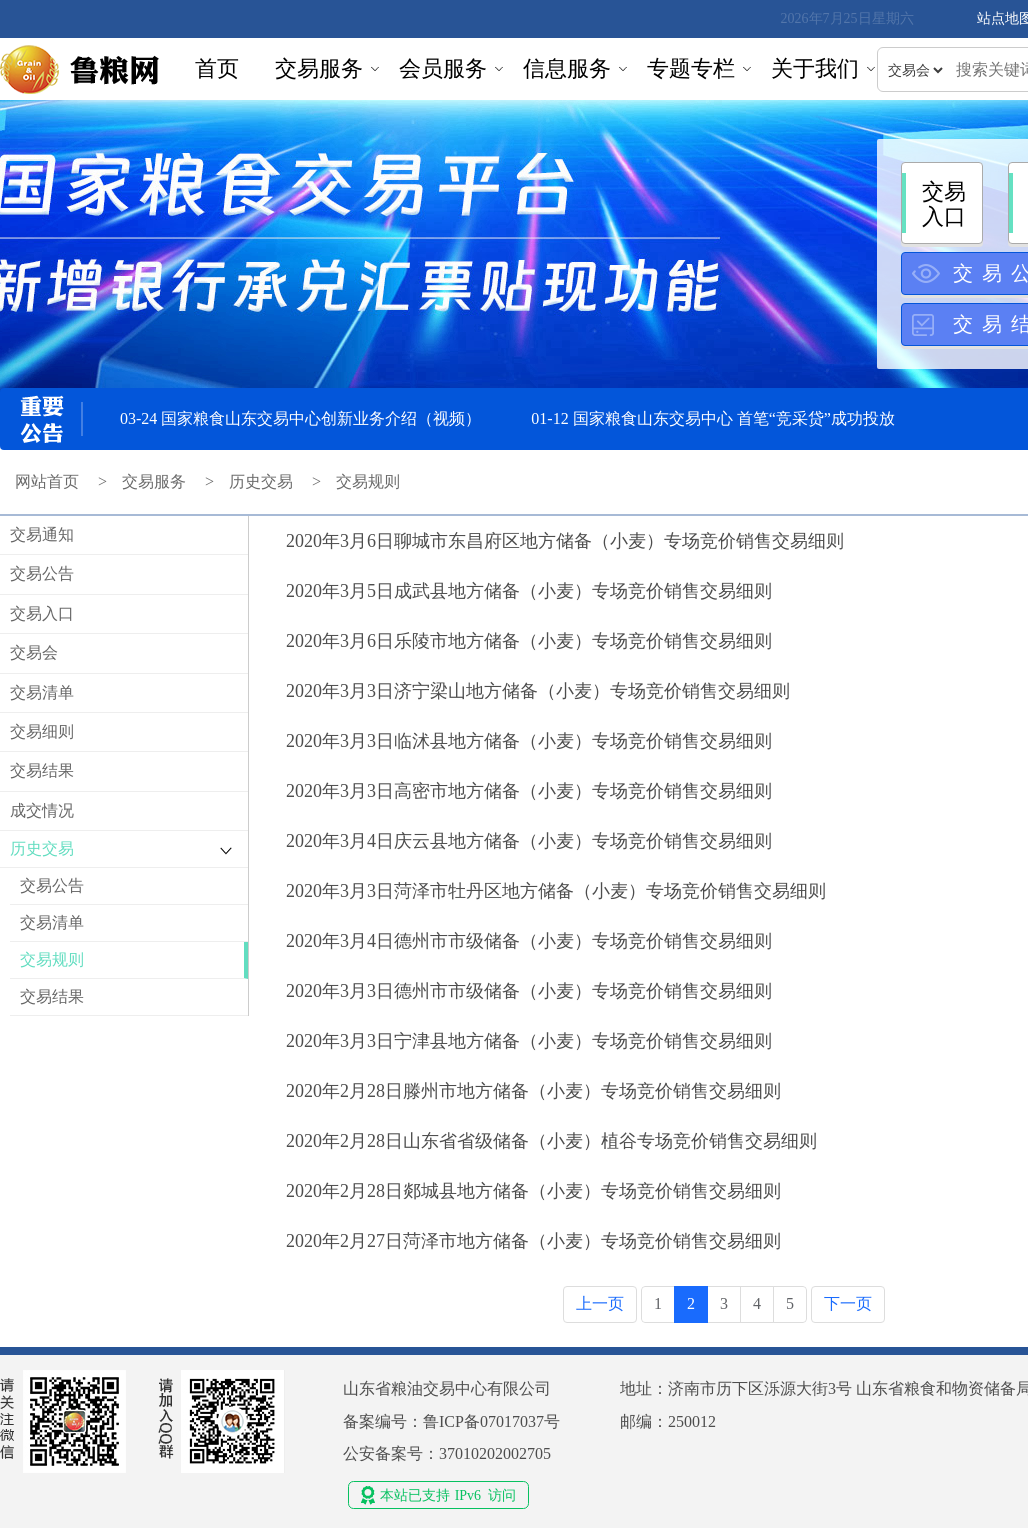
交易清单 (42, 692)
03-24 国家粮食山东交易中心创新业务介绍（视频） (300, 418)
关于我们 (815, 68)
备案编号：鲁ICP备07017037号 (451, 1421)
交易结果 (42, 770)
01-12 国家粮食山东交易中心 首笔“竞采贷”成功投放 (713, 418)
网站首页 (47, 481)
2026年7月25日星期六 (847, 18)
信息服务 (567, 68)
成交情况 (42, 810)
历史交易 (261, 481)
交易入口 (42, 613)
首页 (217, 68)
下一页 (848, 1303)
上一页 (600, 1303)
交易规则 (368, 481)
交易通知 (42, 534)
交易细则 (42, 731)
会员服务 (443, 68)
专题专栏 (691, 68)
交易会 (34, 652)
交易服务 (319, 68)
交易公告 (42, 573)
